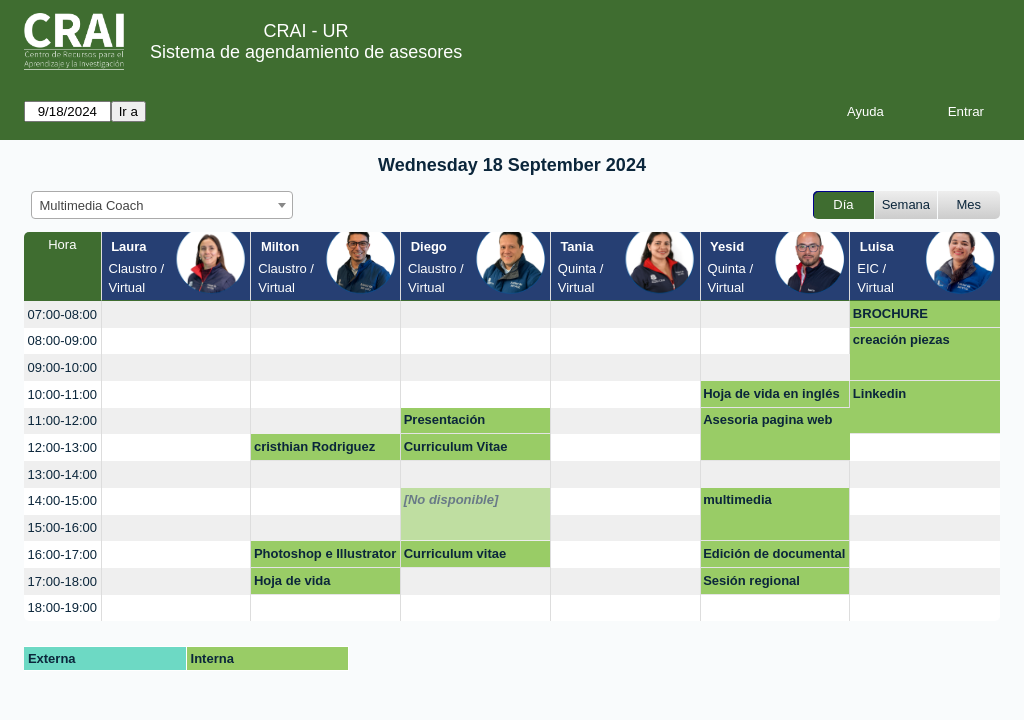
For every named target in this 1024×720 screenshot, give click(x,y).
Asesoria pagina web (767, 419)
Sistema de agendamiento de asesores (306, 52)
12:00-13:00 (62, 447)
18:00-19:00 (62, 607)
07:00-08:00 (62, 314)
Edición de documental (774, 553)
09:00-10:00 (62, 367)
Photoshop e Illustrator (325, 553)
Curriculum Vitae (456, 446)
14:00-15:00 (62, 500)
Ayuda (865, 111)
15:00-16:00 (62, 527)
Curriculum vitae (455, 553)
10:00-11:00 (62, 394)
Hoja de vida (292, 580)
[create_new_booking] (176, 314)
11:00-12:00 (62, 420)
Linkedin (879, 393)
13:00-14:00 (62, 474)
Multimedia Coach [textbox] (92, 205)
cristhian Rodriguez (314, 446)
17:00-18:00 (62, 581)
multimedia (737, 499)
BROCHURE (890, 313)
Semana (906, 204)
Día (843, 204)
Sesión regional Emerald (751, 584)
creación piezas (901, 339)
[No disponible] (451, 499)
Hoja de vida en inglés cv (771, 397)
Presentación (445, 419)
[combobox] (162, 205)
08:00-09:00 (62, 340)
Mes (969, 204)
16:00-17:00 (62, 554)
